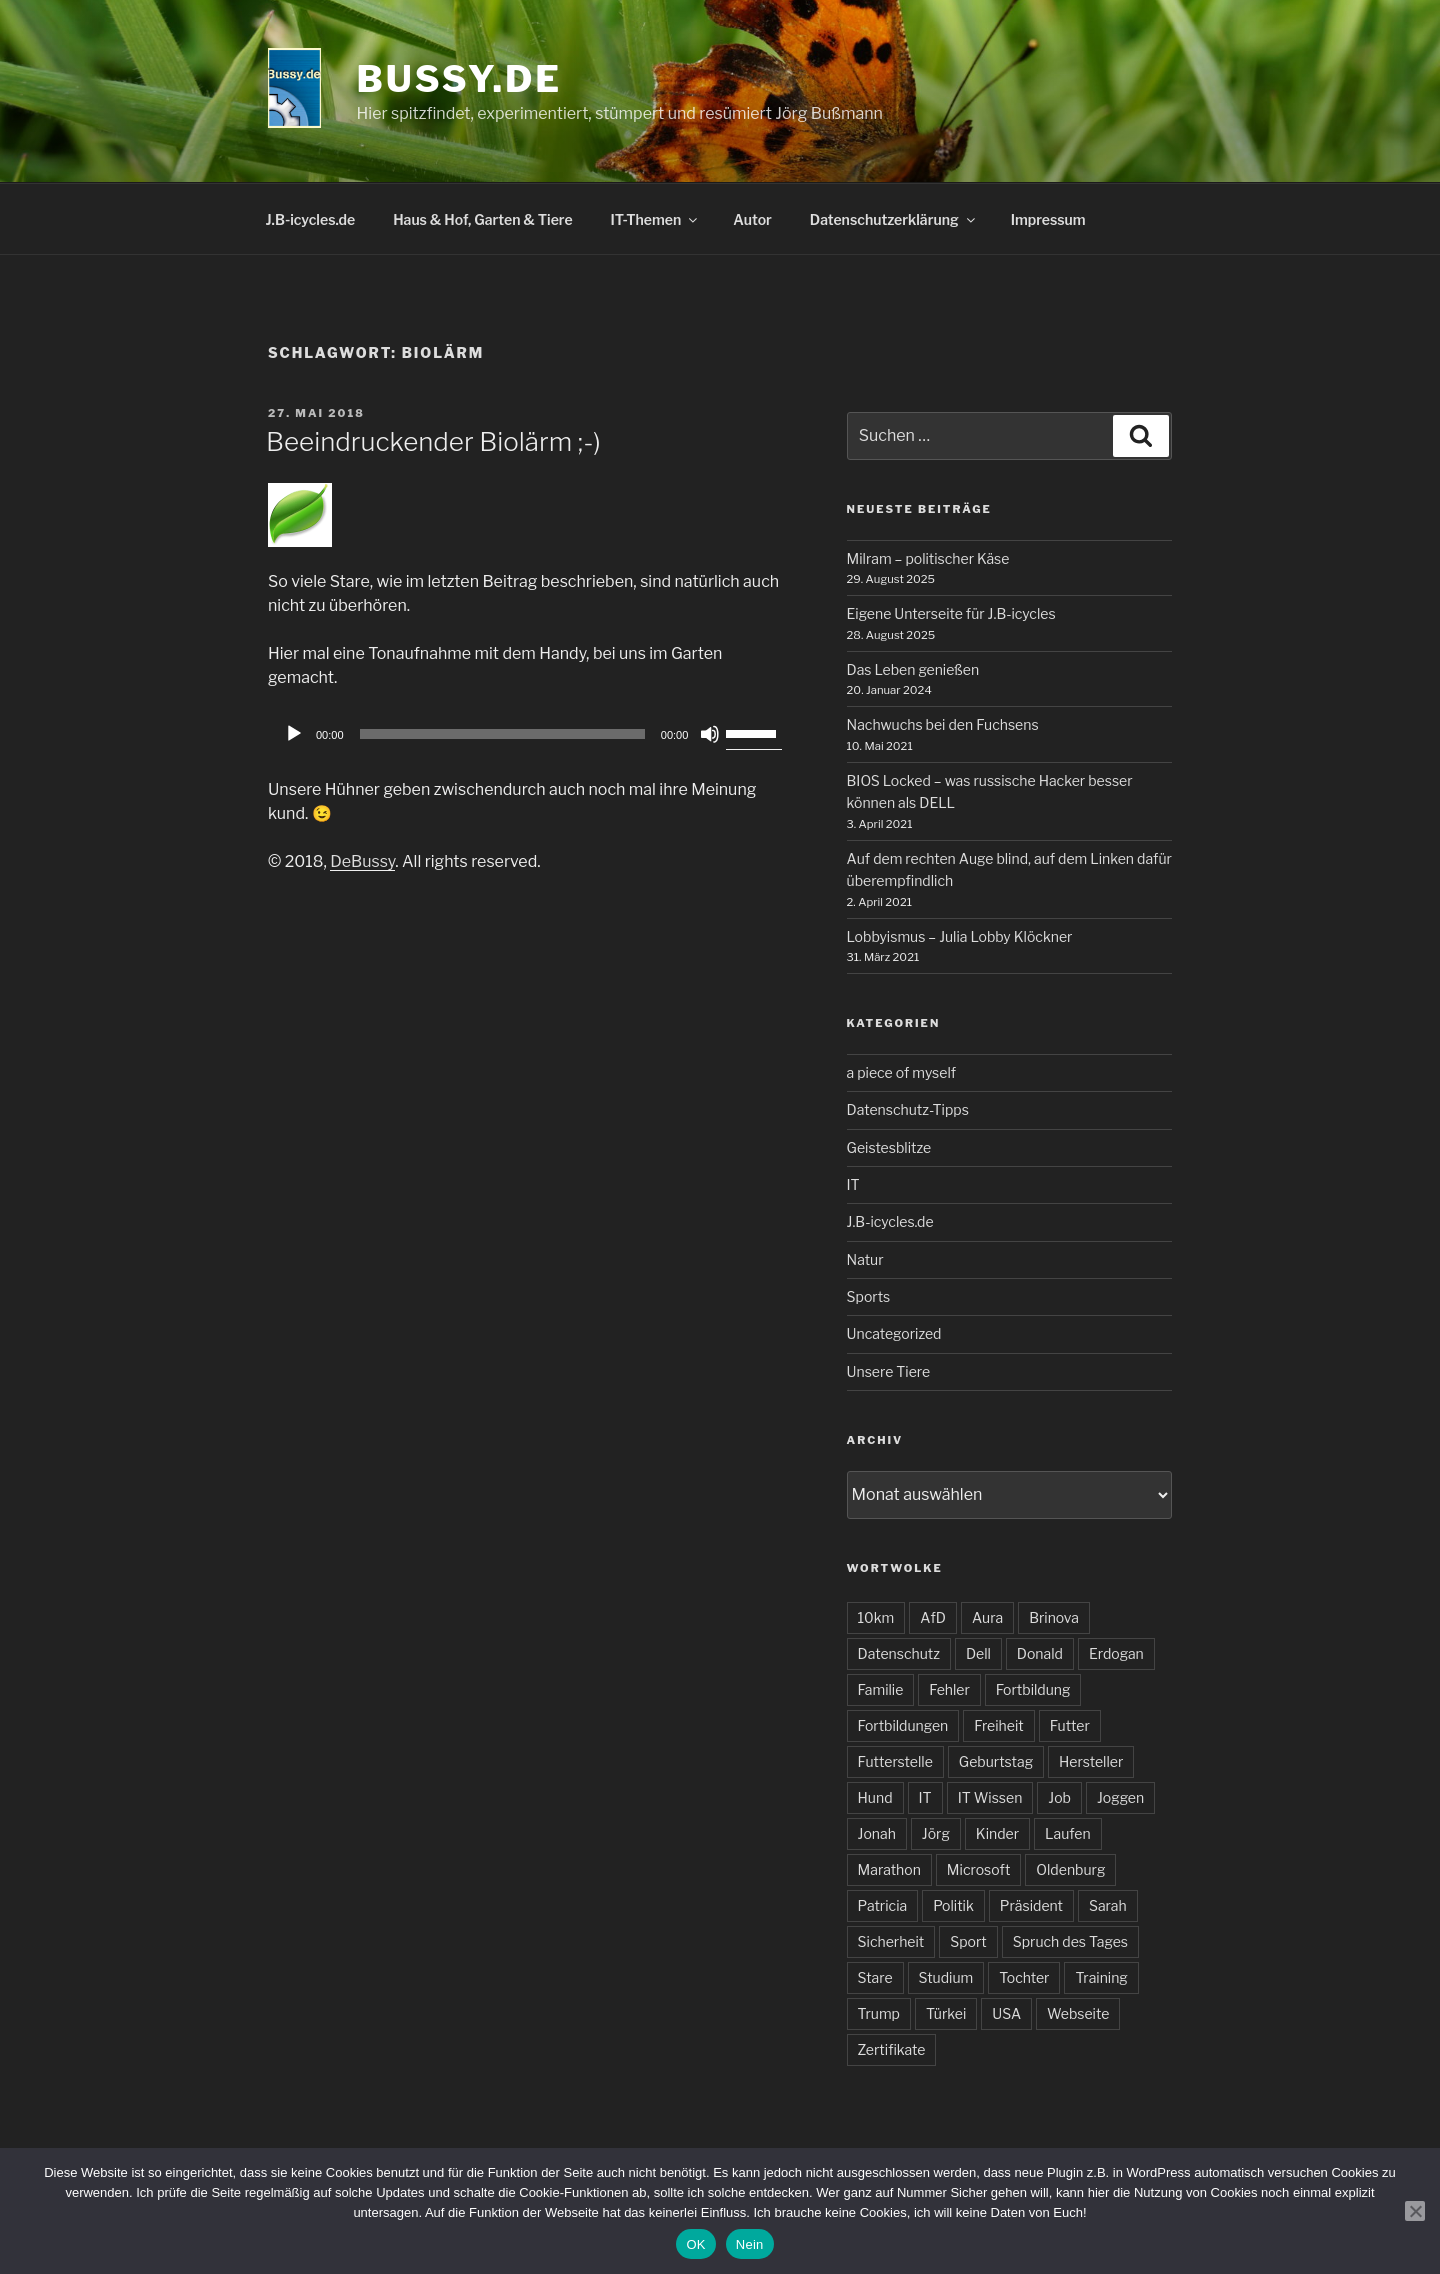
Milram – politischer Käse (928, 558)
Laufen (1068, 1833)
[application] (530, 734)
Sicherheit (891, 1941)
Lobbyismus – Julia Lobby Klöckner (960, 936)
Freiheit (998, 1725)
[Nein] (1415, 2211)
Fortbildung (1033, 1689)
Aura (987, 1617)
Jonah (877, 1833)
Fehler (949, 1689)
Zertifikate (892, 2049)
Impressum (1048, 219)
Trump (879, 2013)
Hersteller (1091, 1761)
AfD (933, 1617)
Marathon (889, 1869)
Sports (869, 1296)
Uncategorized (894, 1333)
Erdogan (1116, 1653)
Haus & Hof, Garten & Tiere (482, 219)
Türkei (946, 2013)
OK (695, 2244)
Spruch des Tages (1070, 1941)
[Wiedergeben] (294, 734)
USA (1006, 2013)
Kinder (997, 1833)
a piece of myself (901, 1072)
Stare (875, 1977)
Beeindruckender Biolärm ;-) (433, 441)
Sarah (1108, 1905)
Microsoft (978, 1869)
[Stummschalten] (710, 734)
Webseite (1078, 2013)
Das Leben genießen (913, 669)
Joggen (1120, 1797)
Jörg (936, 1833)
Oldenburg (1070, 1869)
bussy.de (459, 79)
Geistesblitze (889, 1147)
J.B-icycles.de (311, 219)
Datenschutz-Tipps (908, 1109)
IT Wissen (990, 1797)
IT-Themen (656, 219)
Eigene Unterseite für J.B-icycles (951, 613)
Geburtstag (996, 1761)
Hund (875, 1797)
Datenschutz (899, 1653)
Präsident (1031, 1905)
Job (1059, 1797)
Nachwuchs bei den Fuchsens (943, 724)
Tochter (1024, 1977)
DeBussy (362, 861)
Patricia (883, 1905)
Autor (752, 219)
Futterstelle (895, 1761)
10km (876, 1617)
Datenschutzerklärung (894, 219)
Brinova (1054, 1617)
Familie (881, 1689)
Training (1101, 1977)
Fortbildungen (903, 1725)
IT (853, 1184)
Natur (865, 1259)
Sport (968, 1941)
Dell (978, 1653)
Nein (750, 2244)
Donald (1040, 1653)
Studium (946, 1977)
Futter (1070, 1725)
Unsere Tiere (889, 1371)
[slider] (502, 734)
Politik (953, 1905)
